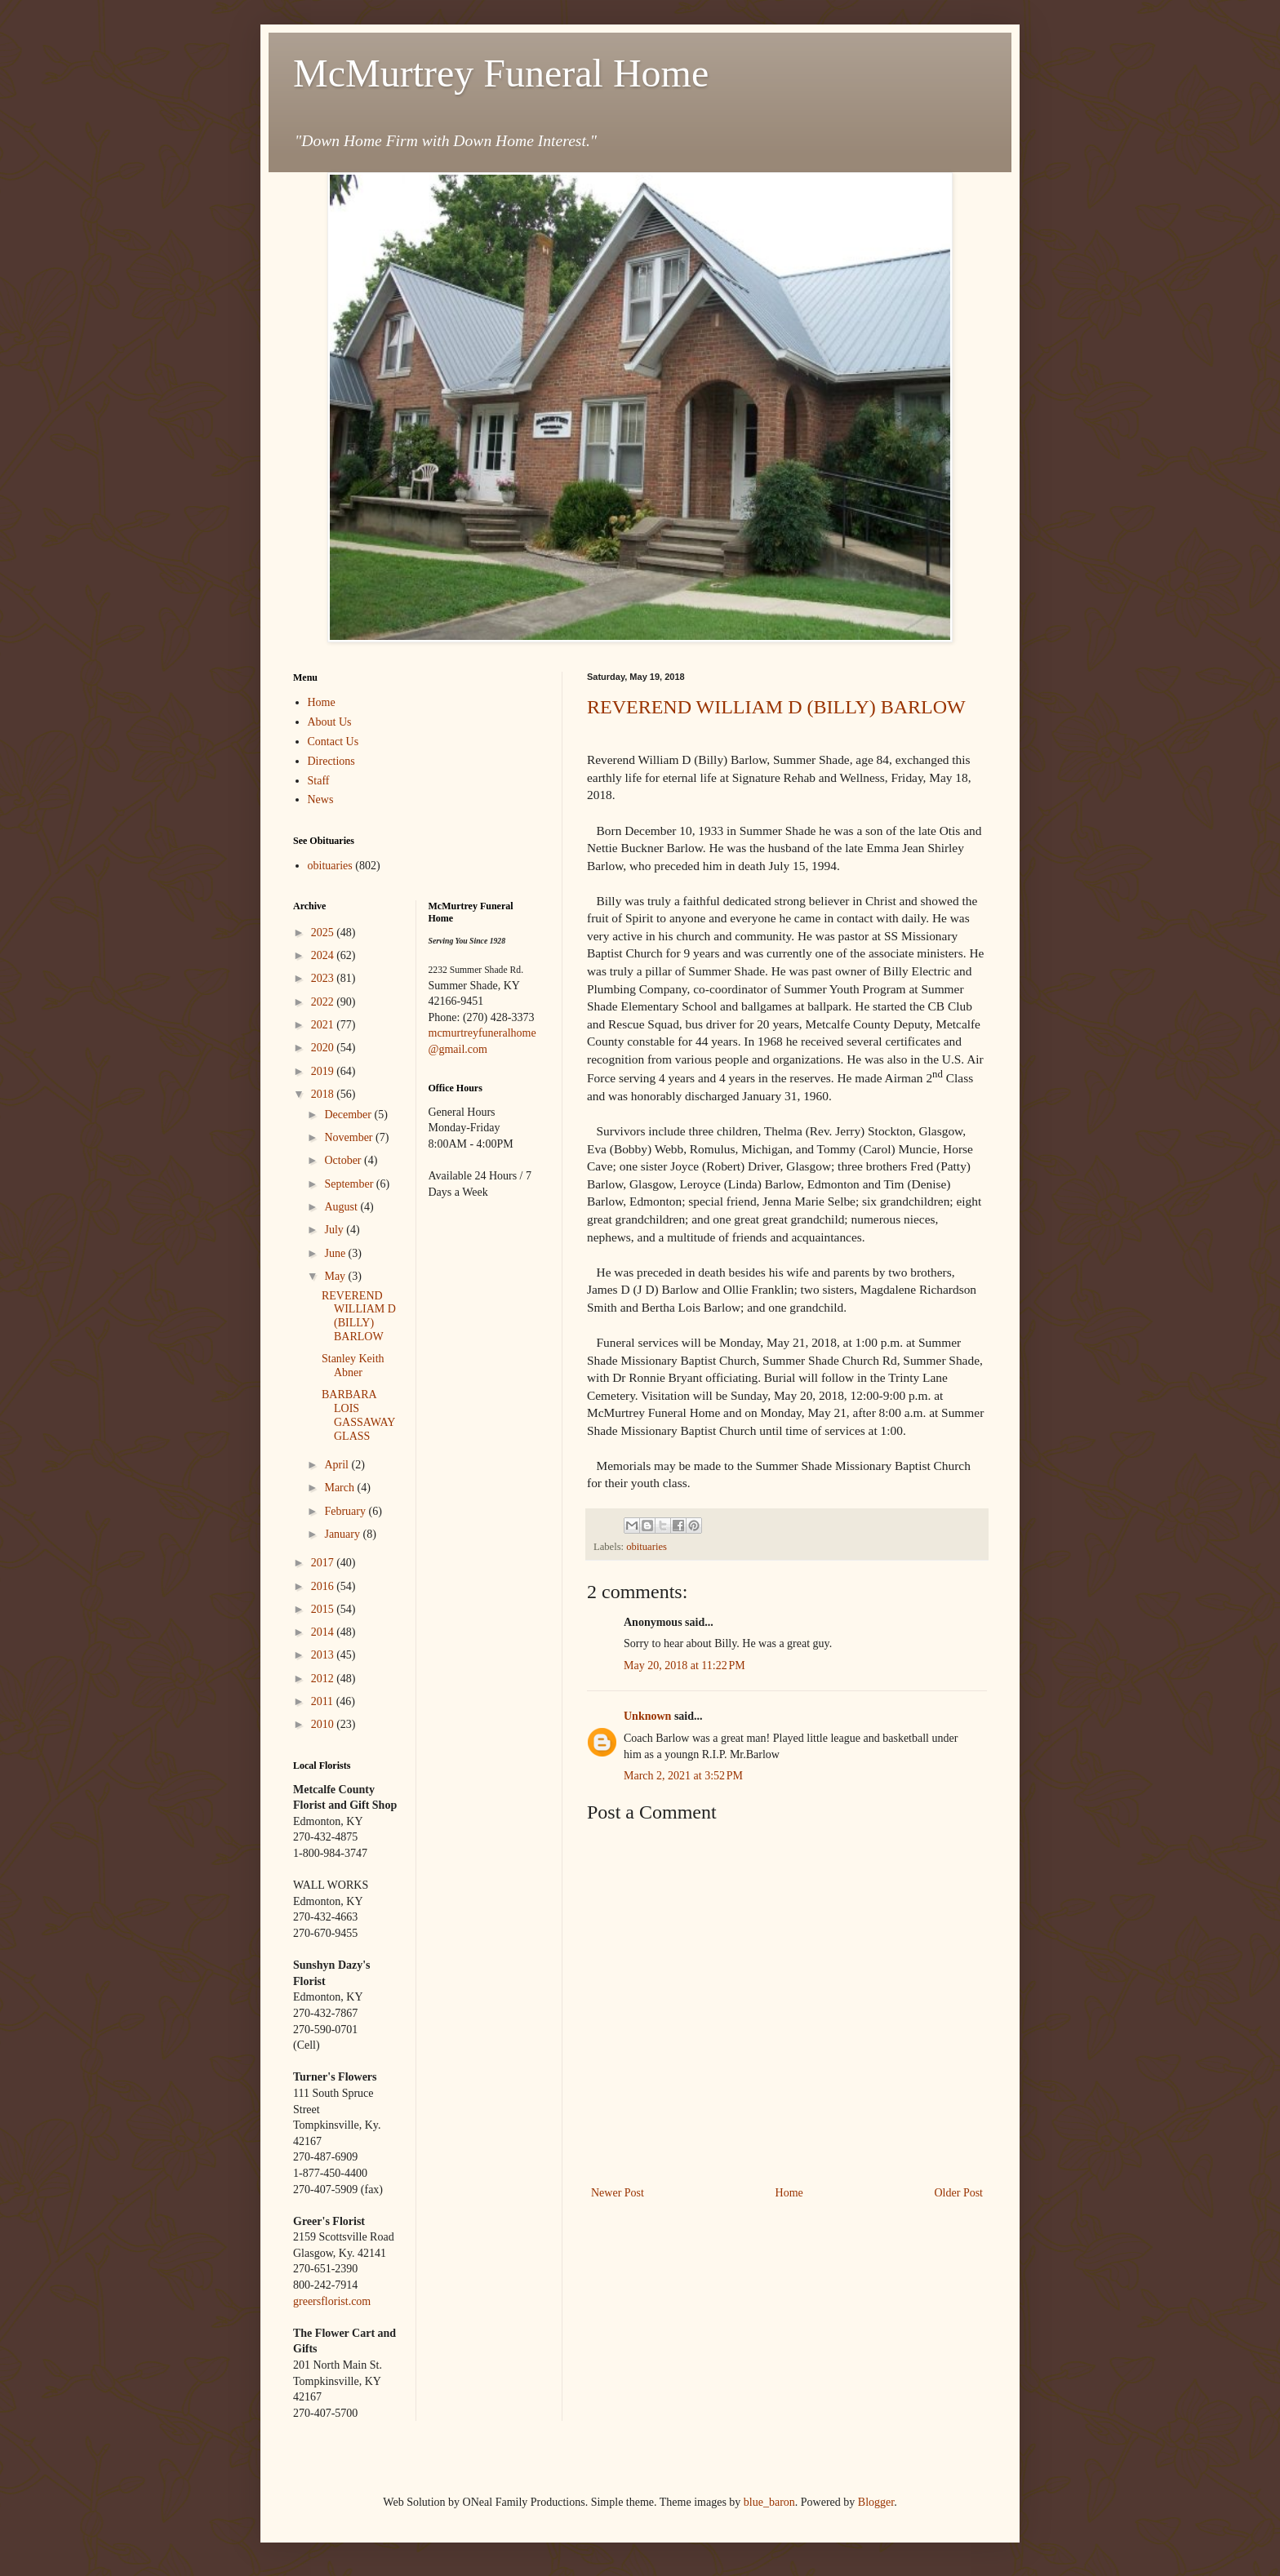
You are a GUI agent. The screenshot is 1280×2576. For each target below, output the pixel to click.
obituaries (646, 1546)
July (335, 1230)
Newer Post (617, 2193)
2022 (324, 1002)
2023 (324, 978)
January (343, 1534)
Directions (331, 761)
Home (789, 2193)
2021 (324, 1025)
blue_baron (769, 2502)
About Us (330, 722)
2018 (324, 1094)
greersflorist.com (332, 2301)
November (350, 1137)
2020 (324, 1048)
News (321, 799)
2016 (324, 1586)
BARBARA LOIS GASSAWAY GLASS (358, 1414)
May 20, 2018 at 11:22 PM (684, 1665)
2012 (324, 1678)
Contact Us (333, 741)
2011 (323, 1701)
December (349, 1114)
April (337, 1465)
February (346, 1511)
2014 (324, 1632)
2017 (324, 1563)
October (344, 1160)
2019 (324, 1071)
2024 (324, 955)
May (336, 1276)
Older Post (959, 2193)
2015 (324, 1609)
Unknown (647, 1716)
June (336, 1253)
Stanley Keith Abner (353, 1365)
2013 (324, 1655)
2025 (324, 932)
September (350, 1184)
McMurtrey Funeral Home (501, 73)
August (342, 1207)
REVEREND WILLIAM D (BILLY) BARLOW (776, 706)
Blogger (876, 2502)
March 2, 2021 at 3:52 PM (683, 1776)
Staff (319, 781)
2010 (324, 1724)
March (340, 1487)
